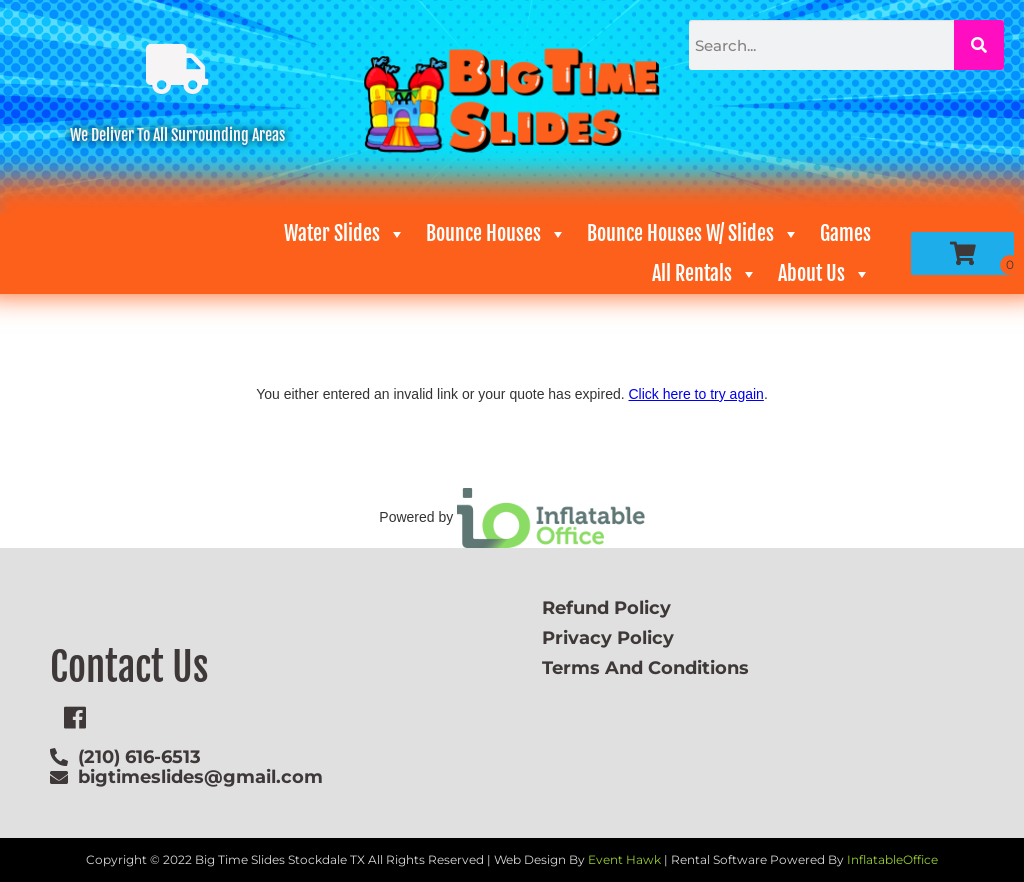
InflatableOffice (892, 859)
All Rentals (705, 274)
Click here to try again (695, 394)
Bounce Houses (496, 234)
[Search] (979, 45)
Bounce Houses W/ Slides (693, 234)
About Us (824, 274)
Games (845, 233)
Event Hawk (624, 859)
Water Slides (345, 234)
